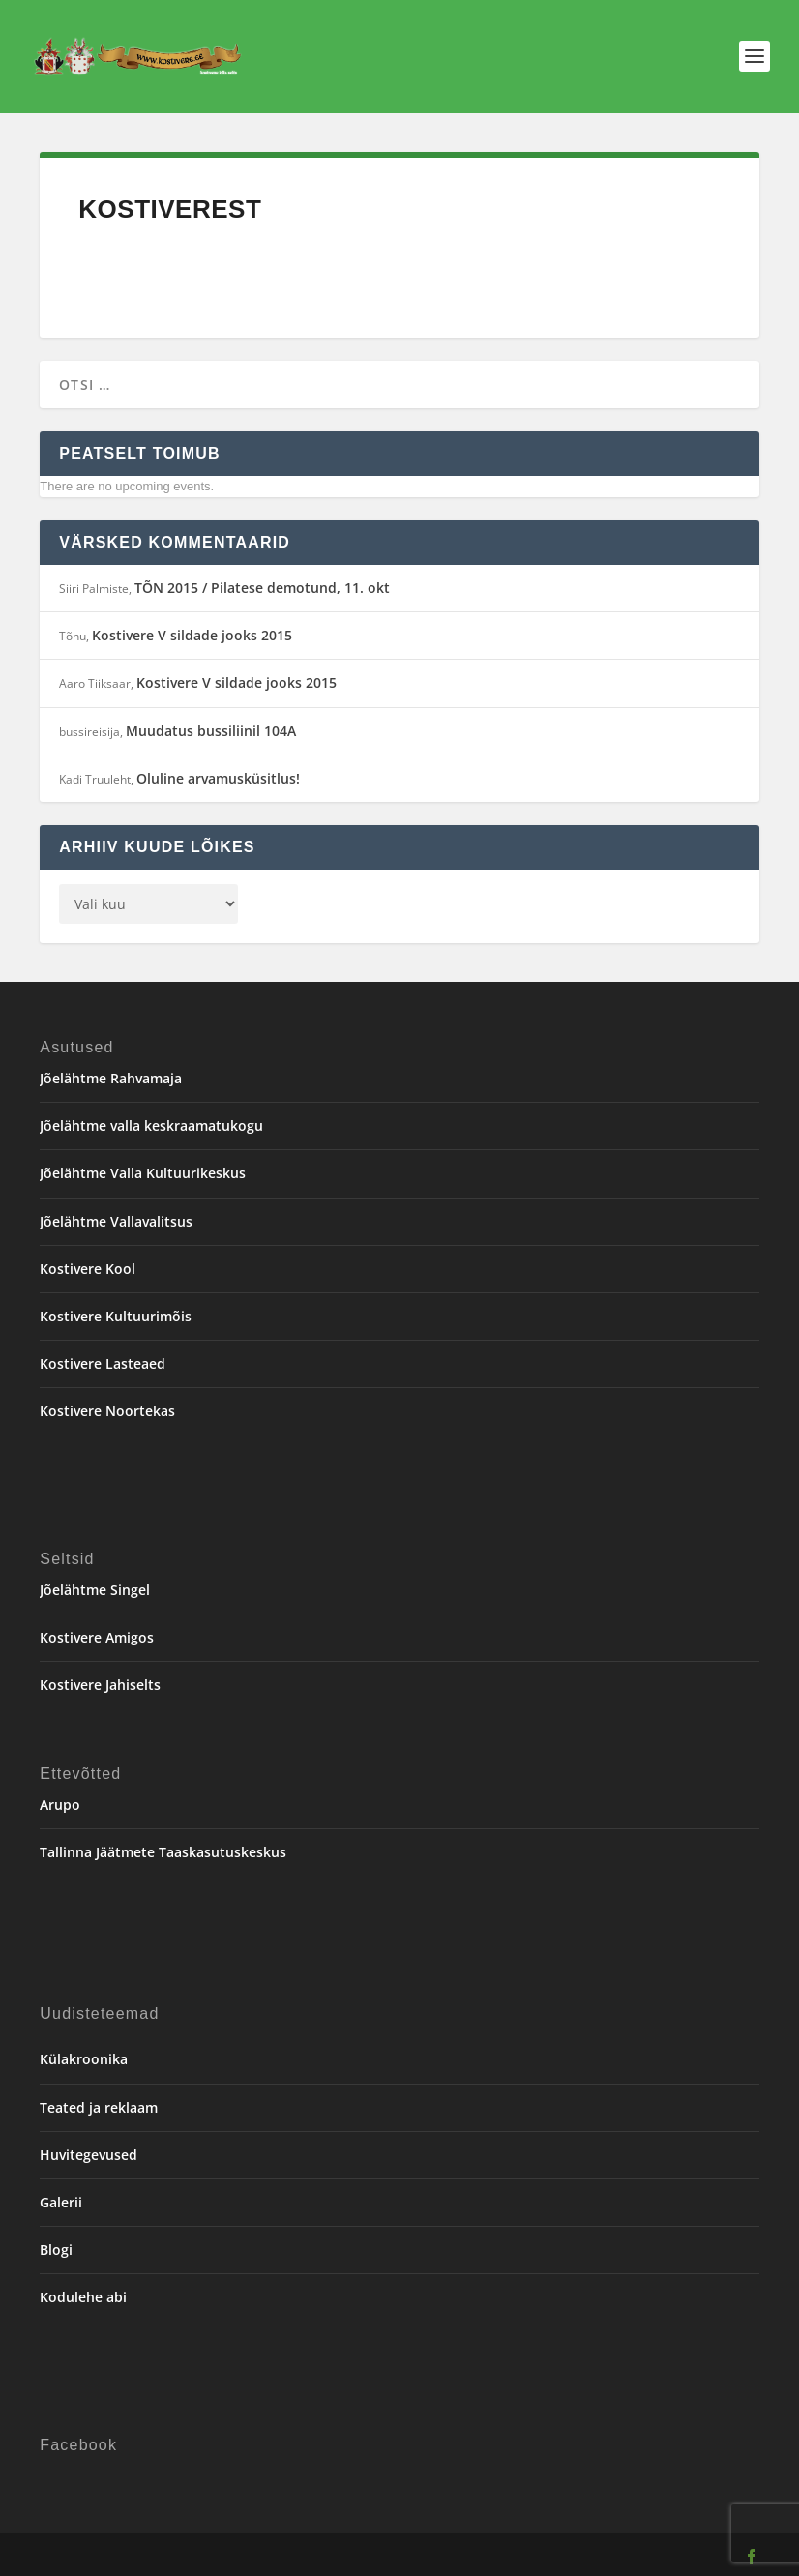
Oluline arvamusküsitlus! (218, 778)
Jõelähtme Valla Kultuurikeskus (143, 1173)
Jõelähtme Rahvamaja (111, 1078)
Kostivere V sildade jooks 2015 (192, 635)
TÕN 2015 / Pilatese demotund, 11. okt (262, 587)
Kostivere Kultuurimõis (116, 1316)
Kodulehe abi (83, 2297)
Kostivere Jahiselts (100, 1684)
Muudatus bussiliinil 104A (211, 731)
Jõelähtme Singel (95, 1590)
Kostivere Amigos (97, 1637)
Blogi (56, 2249)
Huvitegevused (88, 2155)
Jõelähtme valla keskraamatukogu (151, 1125)
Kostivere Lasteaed (102, 1363)
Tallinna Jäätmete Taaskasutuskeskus (163, 1852)
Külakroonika (84, 2059)
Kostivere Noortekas (107, 1411)
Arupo (60, 1804)
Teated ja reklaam (99, 2107)
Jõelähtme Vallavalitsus (116, 1221)
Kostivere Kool (87, 1268)
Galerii (61, 2202)
